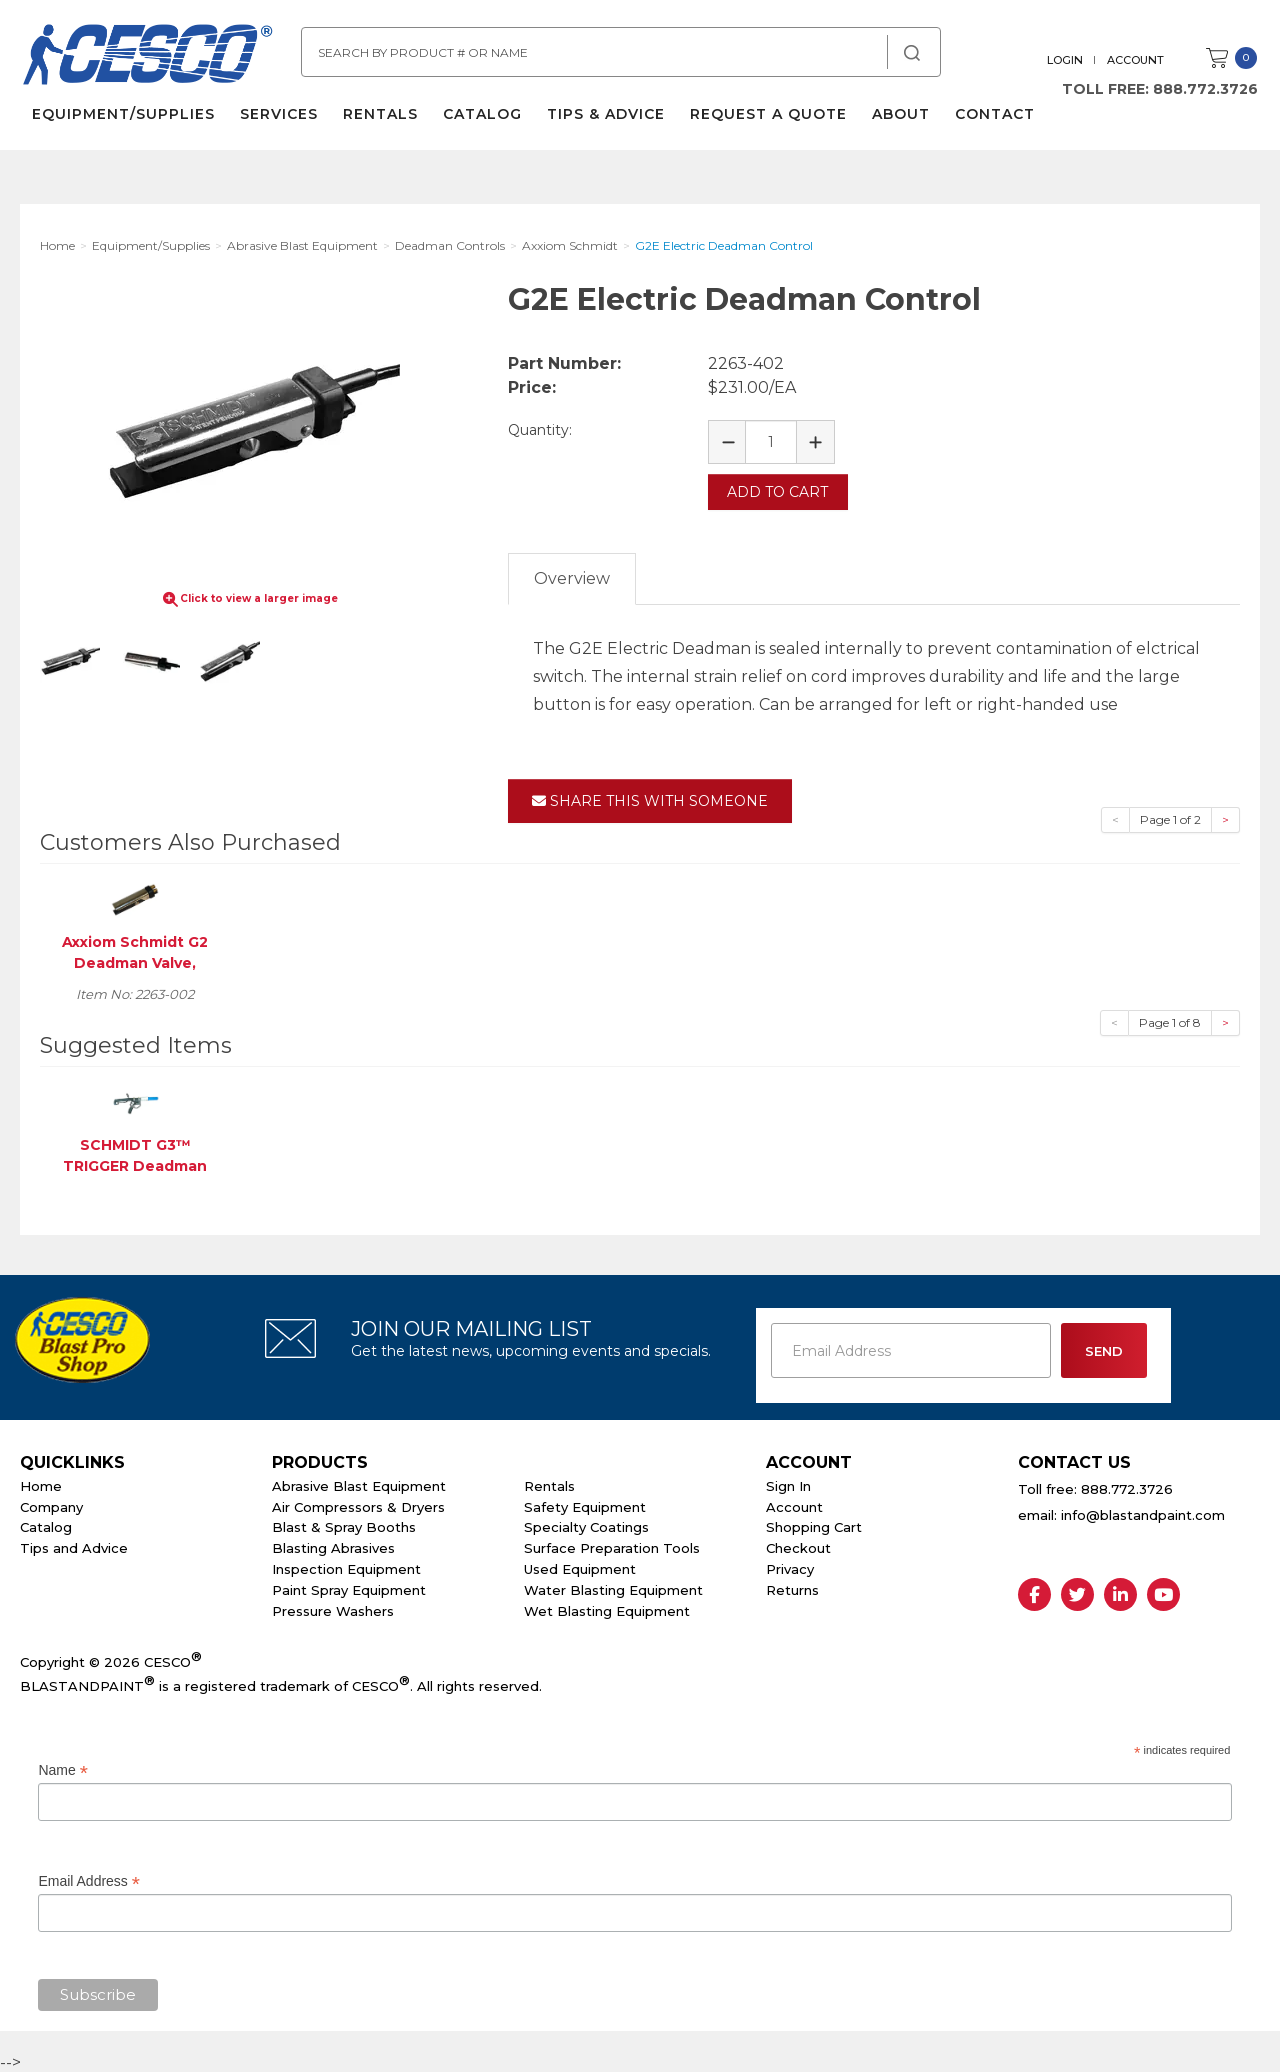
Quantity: (540, 430)
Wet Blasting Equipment (607, 1607)
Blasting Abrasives (333, 1545)
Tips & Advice (604, 120)
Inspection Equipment (346, 1566)
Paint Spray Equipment (349, 1587)
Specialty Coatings (586, 1524)
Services (277, 120)
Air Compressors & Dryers (358, 1503)
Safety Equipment (585, 1503)
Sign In (788, 1483)
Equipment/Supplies (121, 120)
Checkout (798, 1545)
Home (41, 1483)
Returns (792, 1587)
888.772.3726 (1207, 89)
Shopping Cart (814, 1524)
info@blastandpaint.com (1143, 1512)
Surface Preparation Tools (612, 1545)
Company (51, 1503)
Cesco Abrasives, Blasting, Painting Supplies (150, 59)
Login (1067, 60)
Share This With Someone (650, 798)
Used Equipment (580, 1566)
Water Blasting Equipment (613, 1587)
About (899, 120)
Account (1137, 60)
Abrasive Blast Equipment (359, 1483)
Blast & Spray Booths (344, 1524)
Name (62, 1767)
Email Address (89, 1877)
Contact (993, 120)
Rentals (378, 120)
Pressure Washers (333, 1607)
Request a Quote (766, 120)
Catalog (480, 120)
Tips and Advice (74, 1545)
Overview (572, 575)
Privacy (790, 1566)
